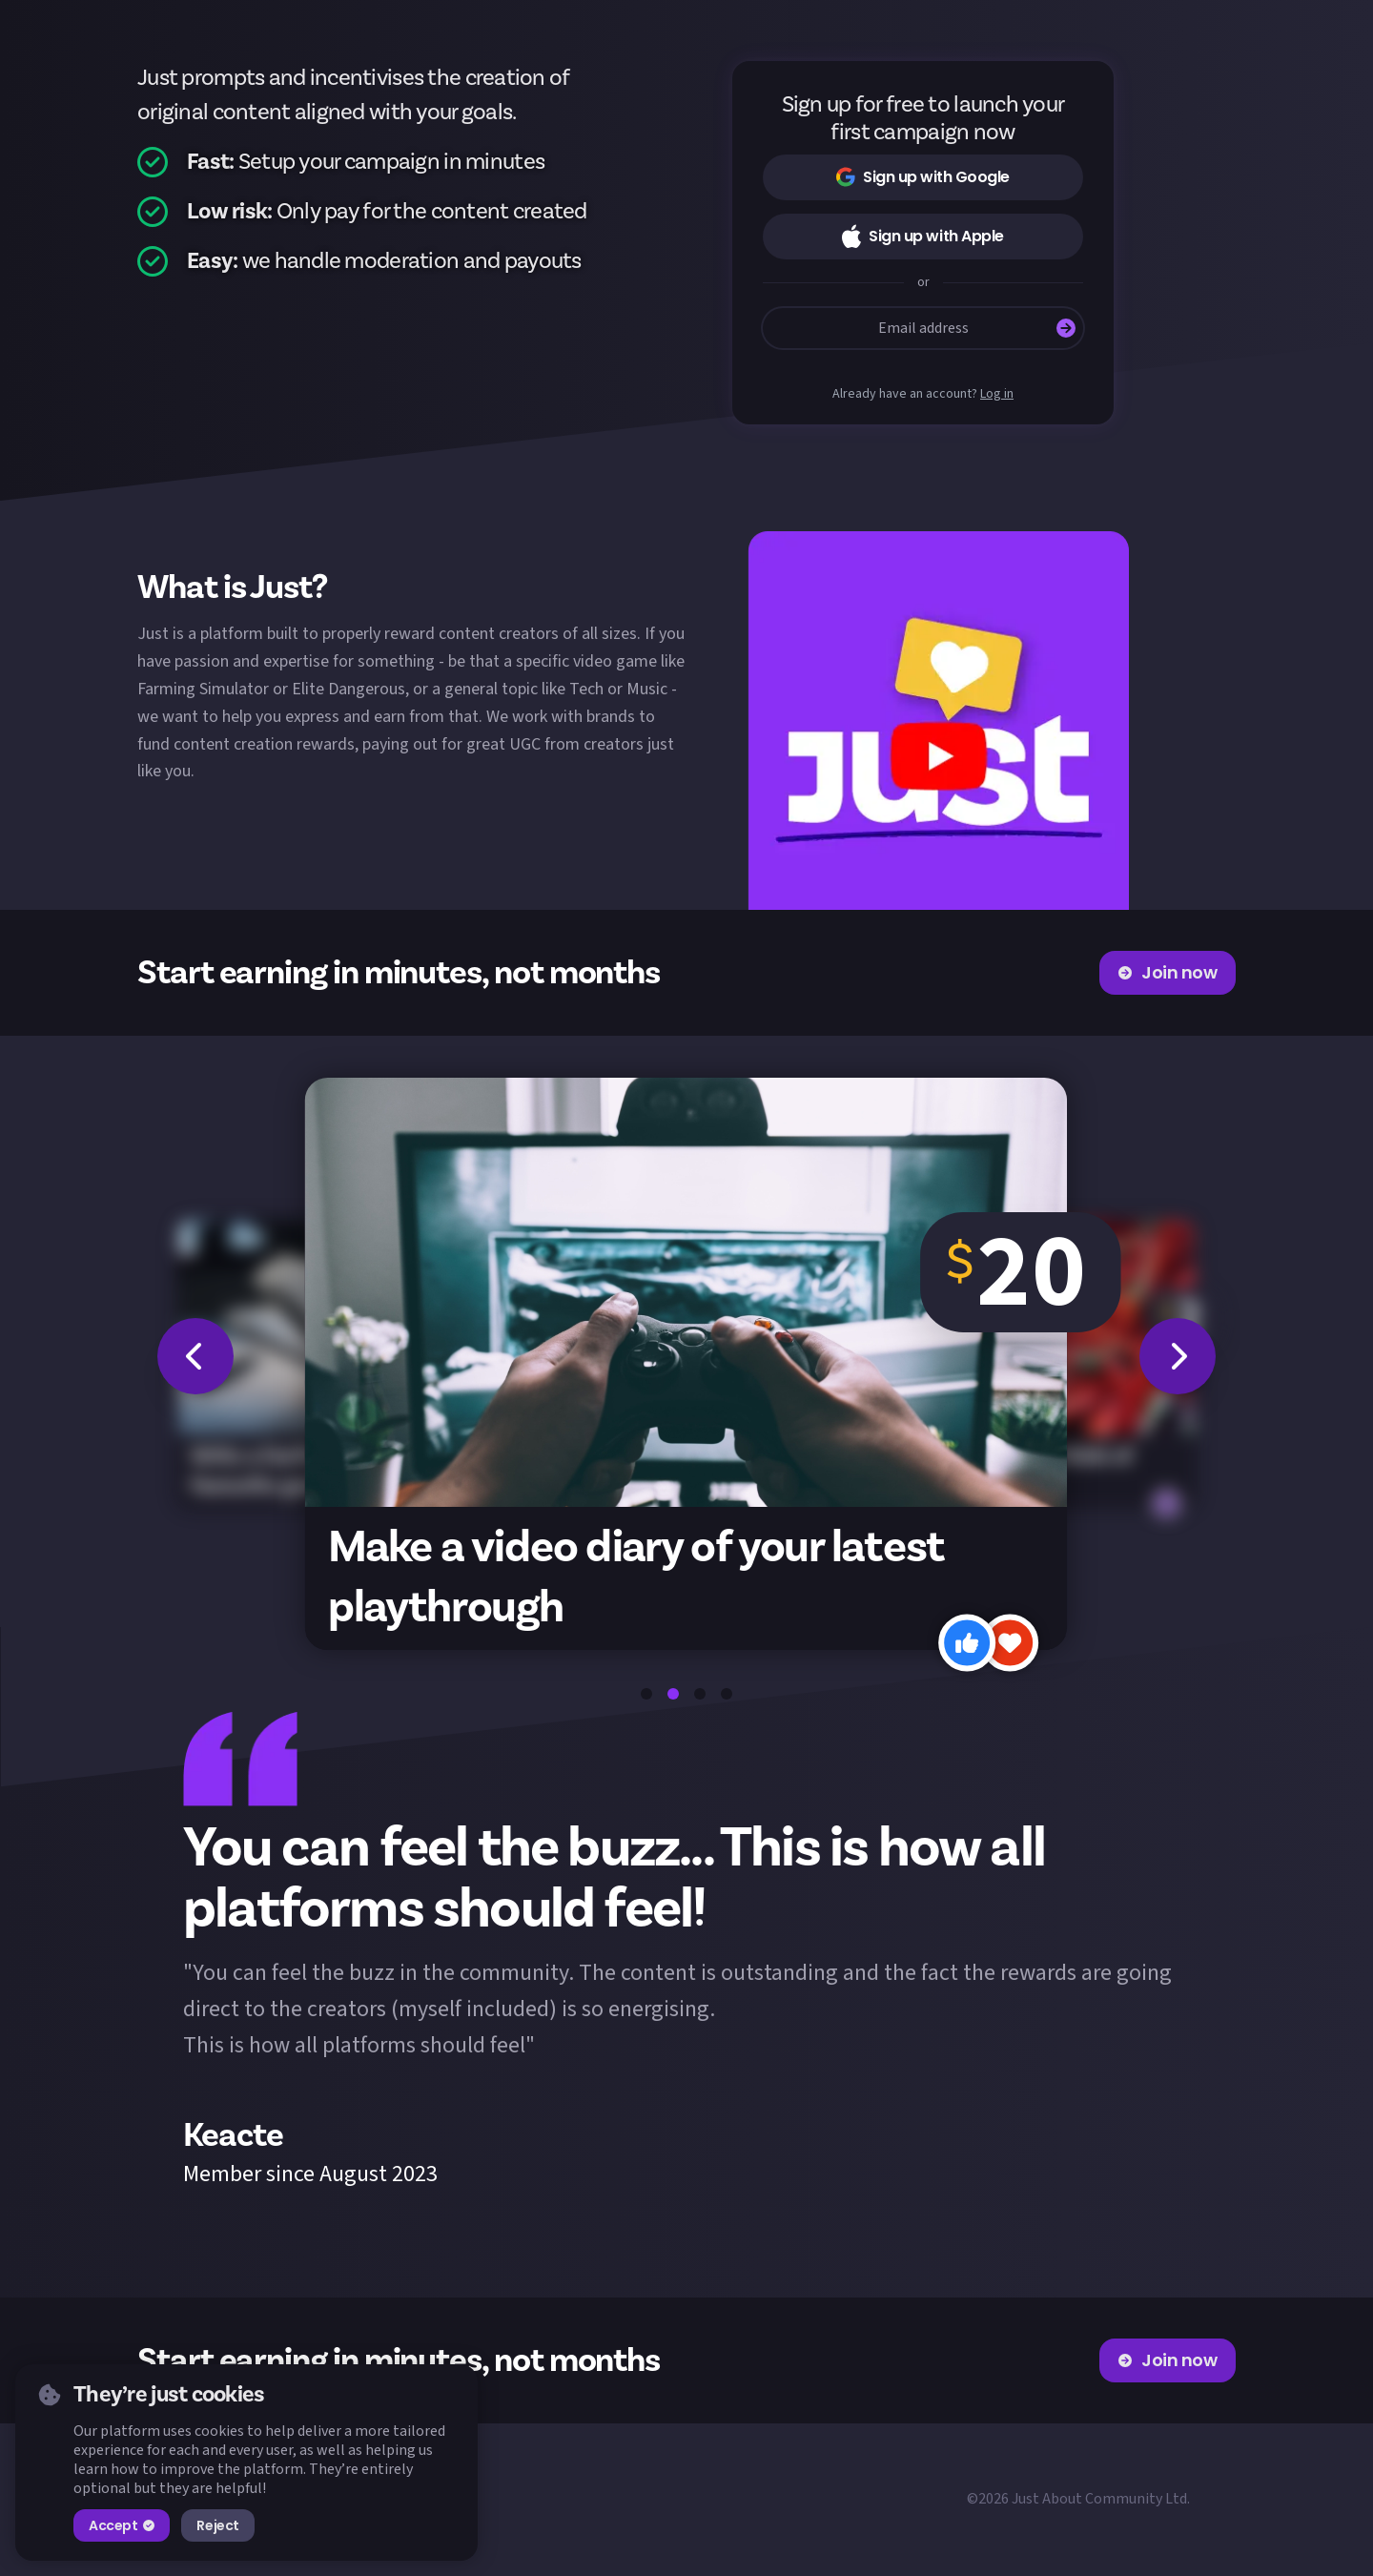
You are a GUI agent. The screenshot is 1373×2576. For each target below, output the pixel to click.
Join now (1167, 972)
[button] (938, 720)
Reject (217, 2525)
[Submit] (1066, 328)
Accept (121, 2525)
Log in (997, 394)
